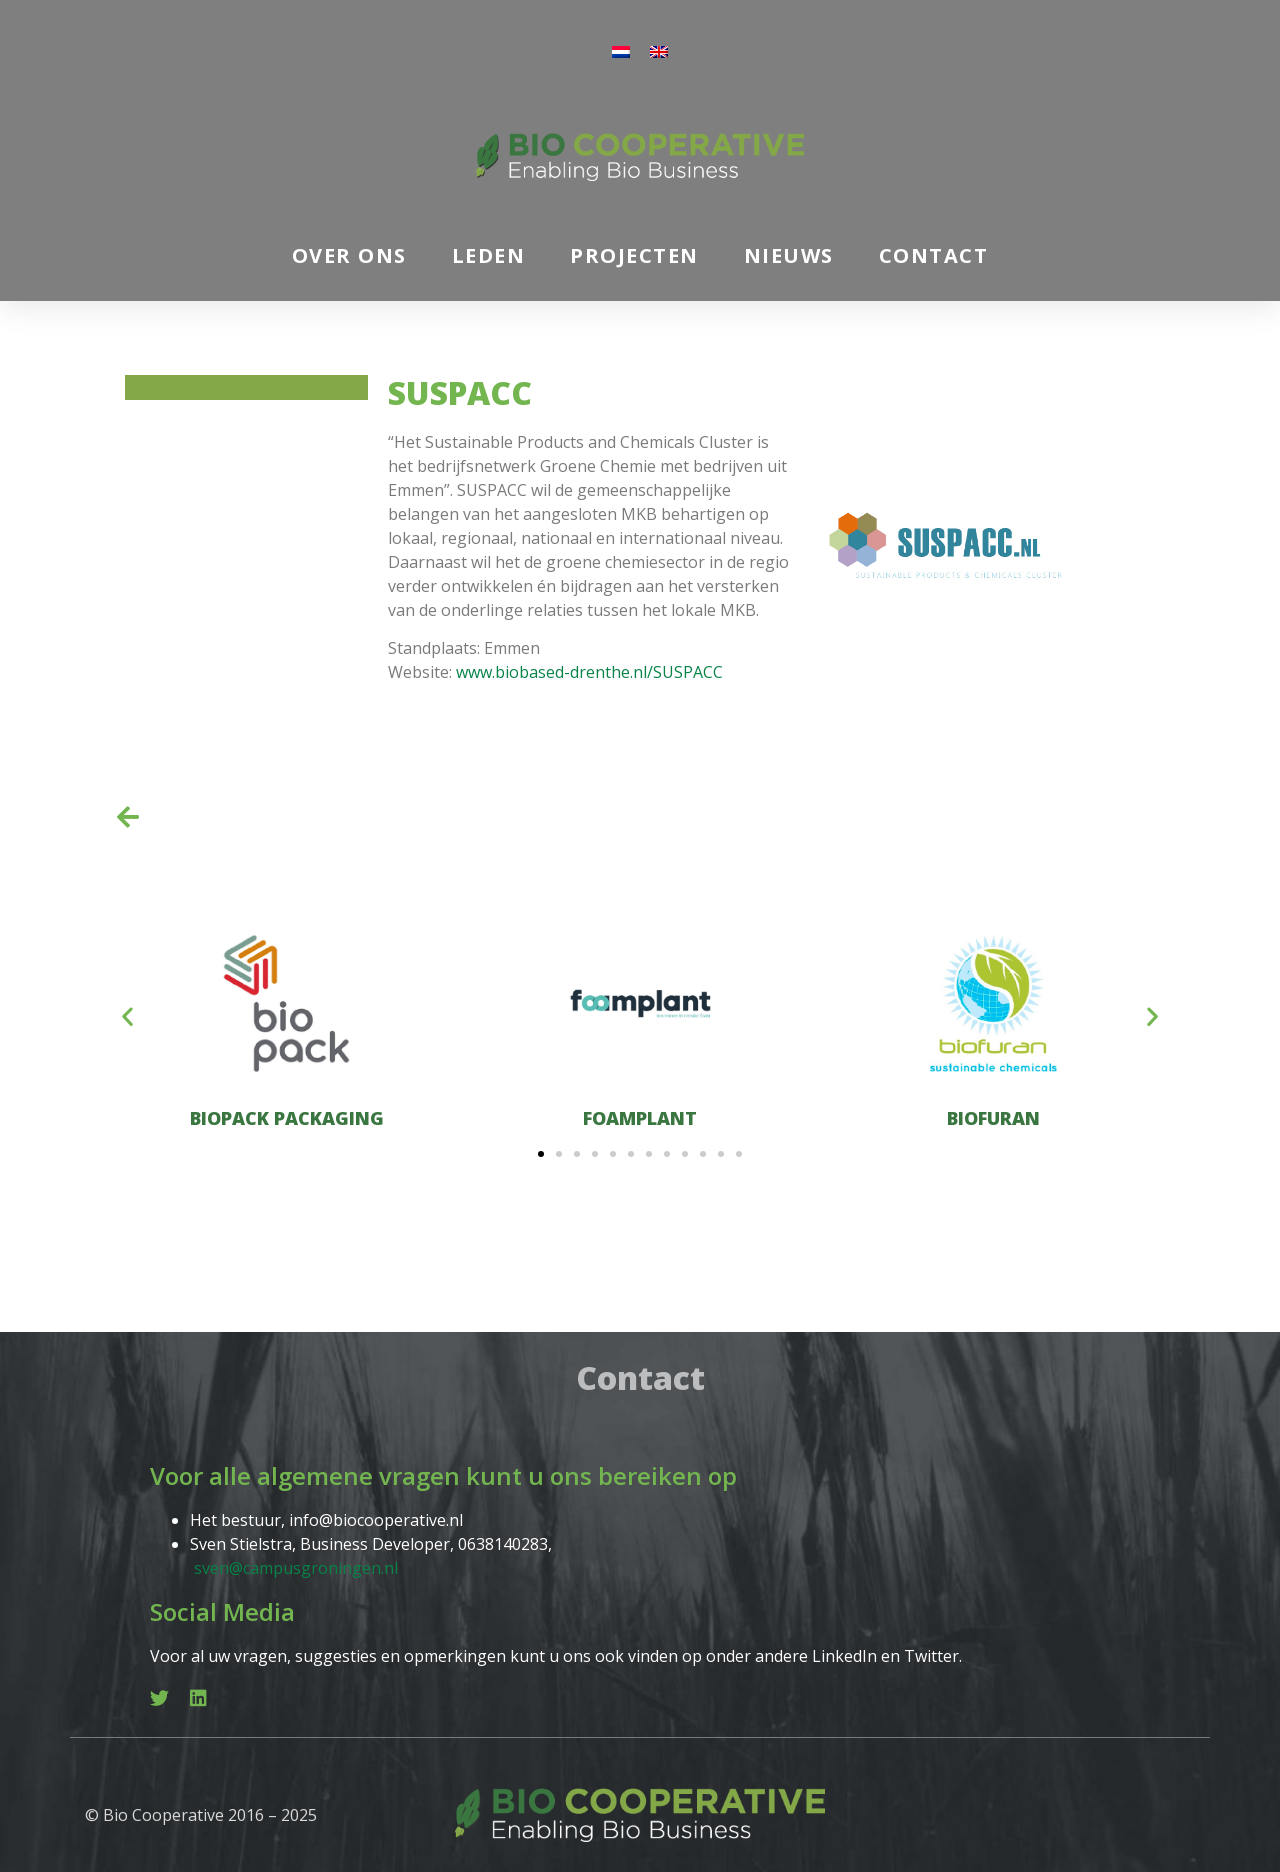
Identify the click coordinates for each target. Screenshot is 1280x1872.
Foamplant (640, 1118)
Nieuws (789, 255)
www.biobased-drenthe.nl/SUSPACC (589, 672)
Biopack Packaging (287, 1118)
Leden (489, 255)
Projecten (634, 255)
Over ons (349, 255)
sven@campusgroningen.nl (296, 1568)
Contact (934, 255)
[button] (127, 1016)
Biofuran (993, 1118)
